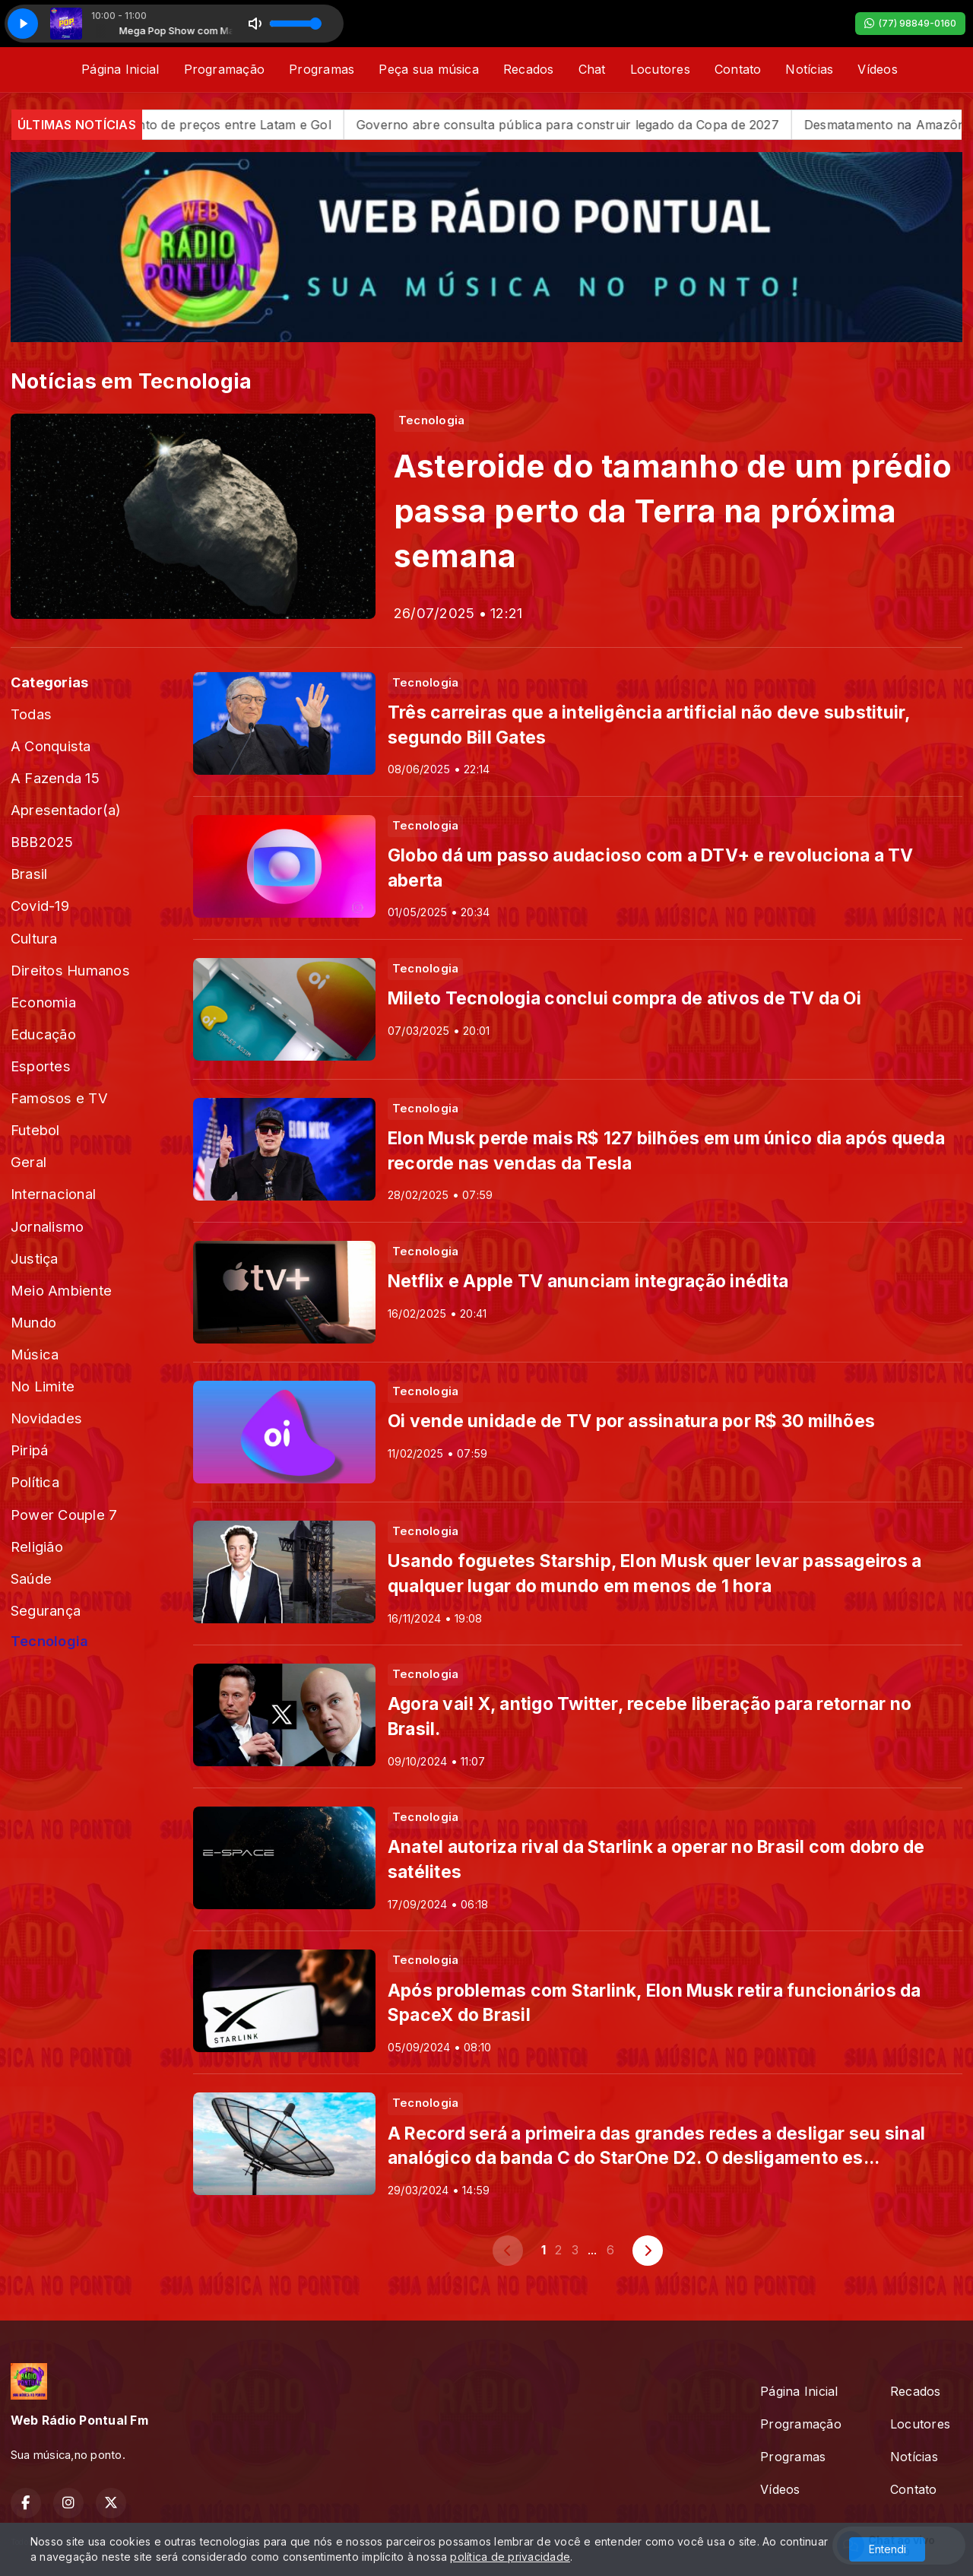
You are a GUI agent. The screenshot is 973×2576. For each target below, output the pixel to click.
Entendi (887, 2549)
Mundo (33, 1322)
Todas (31, 714)
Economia (43, 1002)
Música (35, 1354)
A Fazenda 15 (55, 777)
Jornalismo (47, 1226)
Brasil (29, 873)
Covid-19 (40, 905)
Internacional (53, 1193)
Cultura (34, 938)
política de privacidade (510, 2556)
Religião (37, 1546)
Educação (43, 1034)
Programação (224, 69)
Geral (28, 1161)
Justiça (35, 1258)
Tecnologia (49, 1640)
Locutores (660, 69)
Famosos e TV (59, 1098)
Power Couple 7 (64, 1514)
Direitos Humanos (70, 970)
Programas (321, 69)
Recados (528, 69)
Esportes (41, 1066)
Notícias (809, 69)
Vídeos (877, 69)
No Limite (42, 1386)
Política (35, 1482)
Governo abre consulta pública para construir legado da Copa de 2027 (605, 124)
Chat (592, 69)
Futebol (35, 1129)
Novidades (46, 1418)
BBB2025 (42, 841)
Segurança (46, 1610)
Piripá (29, 1450)
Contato (738, 69)
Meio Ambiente (61, 1290)
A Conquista (51, 746)
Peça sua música (429, 69)
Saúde (31, 1578)
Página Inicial (120, 69)
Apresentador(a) (66, 809)
